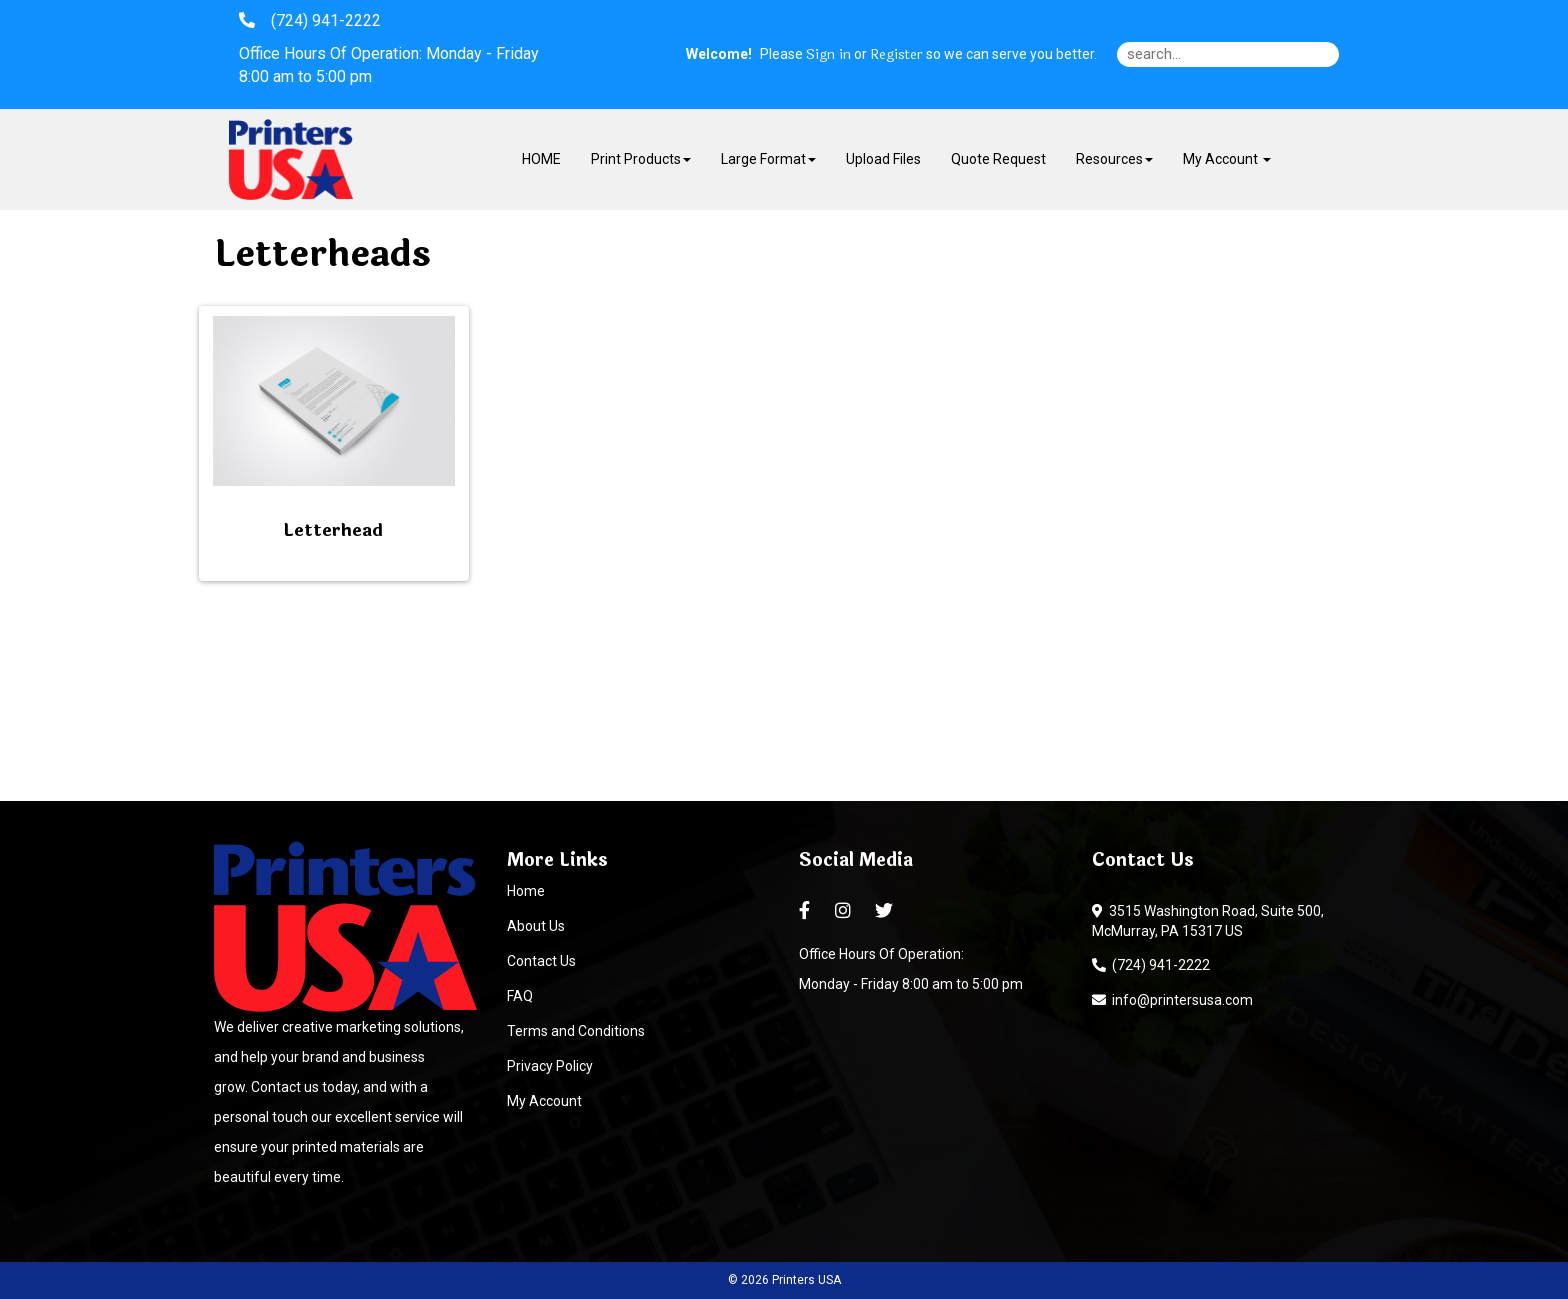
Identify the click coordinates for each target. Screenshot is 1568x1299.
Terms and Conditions (576, 1031)
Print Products (641, 159)
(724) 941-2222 (1151, 965)
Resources (1114, 159)
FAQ (520, 996)
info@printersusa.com (1172, 1000)
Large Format (768, 159)
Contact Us (541, 961)
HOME (541, 159)
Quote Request (998, 159)
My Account (544, 1101)
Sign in (828, 55)
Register (896, 55)
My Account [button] (1227, 159)
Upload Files (883, 159)
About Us (536, 926)
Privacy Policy (550, 1066)
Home (526, 891)
